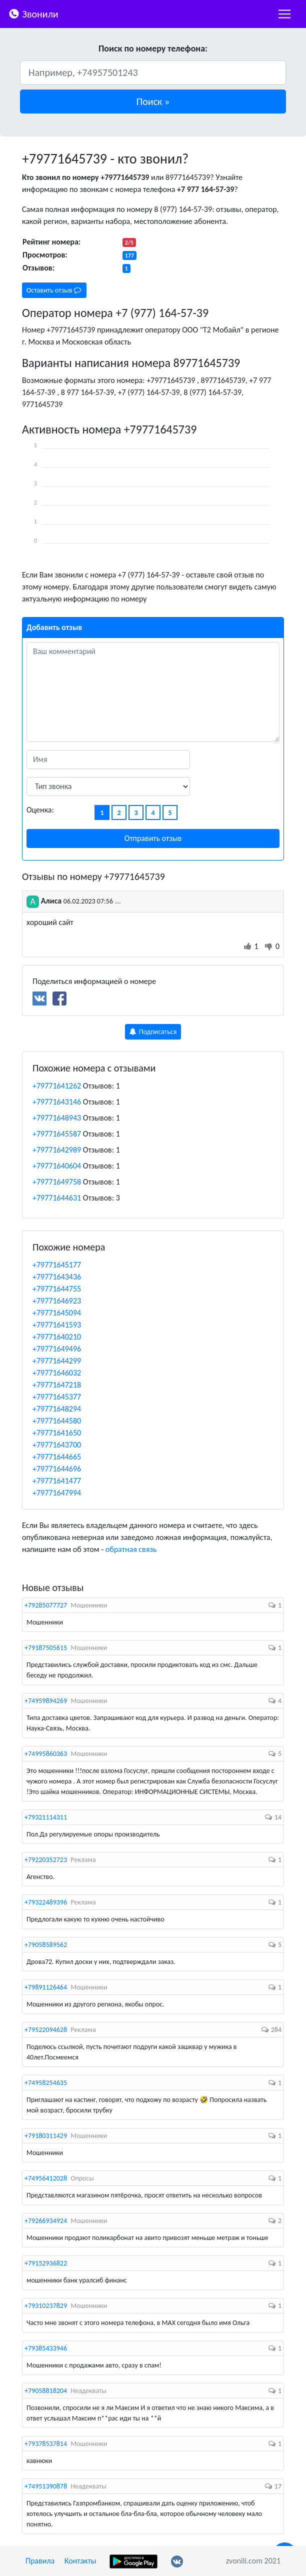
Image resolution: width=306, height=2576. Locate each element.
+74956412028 (45, 2178)
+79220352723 (45, 1860)
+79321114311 (45, 1817)
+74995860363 (45, 1754)
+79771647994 (56, 1493)
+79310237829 (45, 2306)
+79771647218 (56, 1385)
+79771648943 (56, 1117)
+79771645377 (56, 1397)
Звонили (33, 13)
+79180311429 (45, 2136)
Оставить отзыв (53, 290)
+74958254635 (45, 2082)
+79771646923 (56, 1301)
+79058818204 (45, 2390)
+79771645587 (56, 1133)
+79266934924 (45, 2220)
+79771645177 (56, 1265)
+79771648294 (56, 1409)
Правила (40, 2561)
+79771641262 (56, 1085)
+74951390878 (45, 2486)
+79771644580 (56, 1421)
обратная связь (131, 1549)
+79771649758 (56, 1181)
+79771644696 (56, 1469)
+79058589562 (45, 1944)
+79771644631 (56, 1197)
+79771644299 (56, 1361)
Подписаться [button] (153, 1032)
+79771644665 (56, 1457)
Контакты (80, 2561)
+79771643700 (56, 1445)
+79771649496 (56, 1349)
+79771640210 (56, 1337)
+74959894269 (45, 1700)
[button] (153, 102)
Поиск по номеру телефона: (153, 48)
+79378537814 (45, 2444)
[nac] (284, 14)
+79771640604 (56, 1165)
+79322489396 (45, 1902)
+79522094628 (45, 2030)
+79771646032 (56, 1373)
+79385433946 (45, 2348)
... (118, 901)
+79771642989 (56, 1149)
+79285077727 (45, 1605)
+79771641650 (56, 1433)
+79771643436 (56, 1277)
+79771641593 (56, 1325)
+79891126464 (45, 1987)
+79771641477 (56, 1481)
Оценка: (40, 809)
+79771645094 (56, 1313)
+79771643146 (56, 1101)
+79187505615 (45, 1648)
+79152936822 (45, 2263)
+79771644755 (56, 1289)
